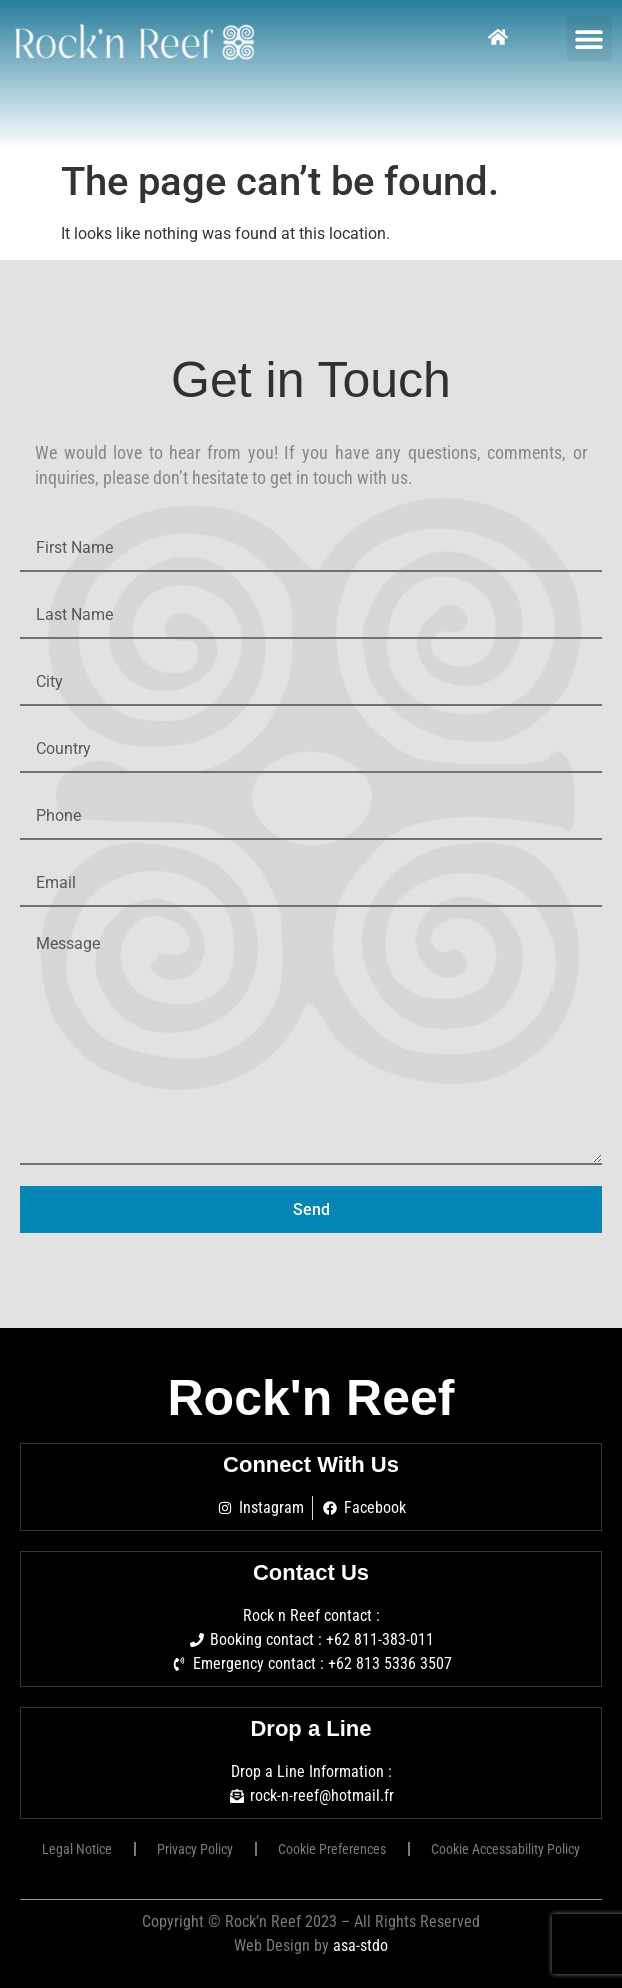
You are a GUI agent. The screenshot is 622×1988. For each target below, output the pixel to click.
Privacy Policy (195, 1849)
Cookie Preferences (332, 1849)
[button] (589, 38)
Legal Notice (77, 1849)
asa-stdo (360, 1945)
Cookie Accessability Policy (505, 1849)
